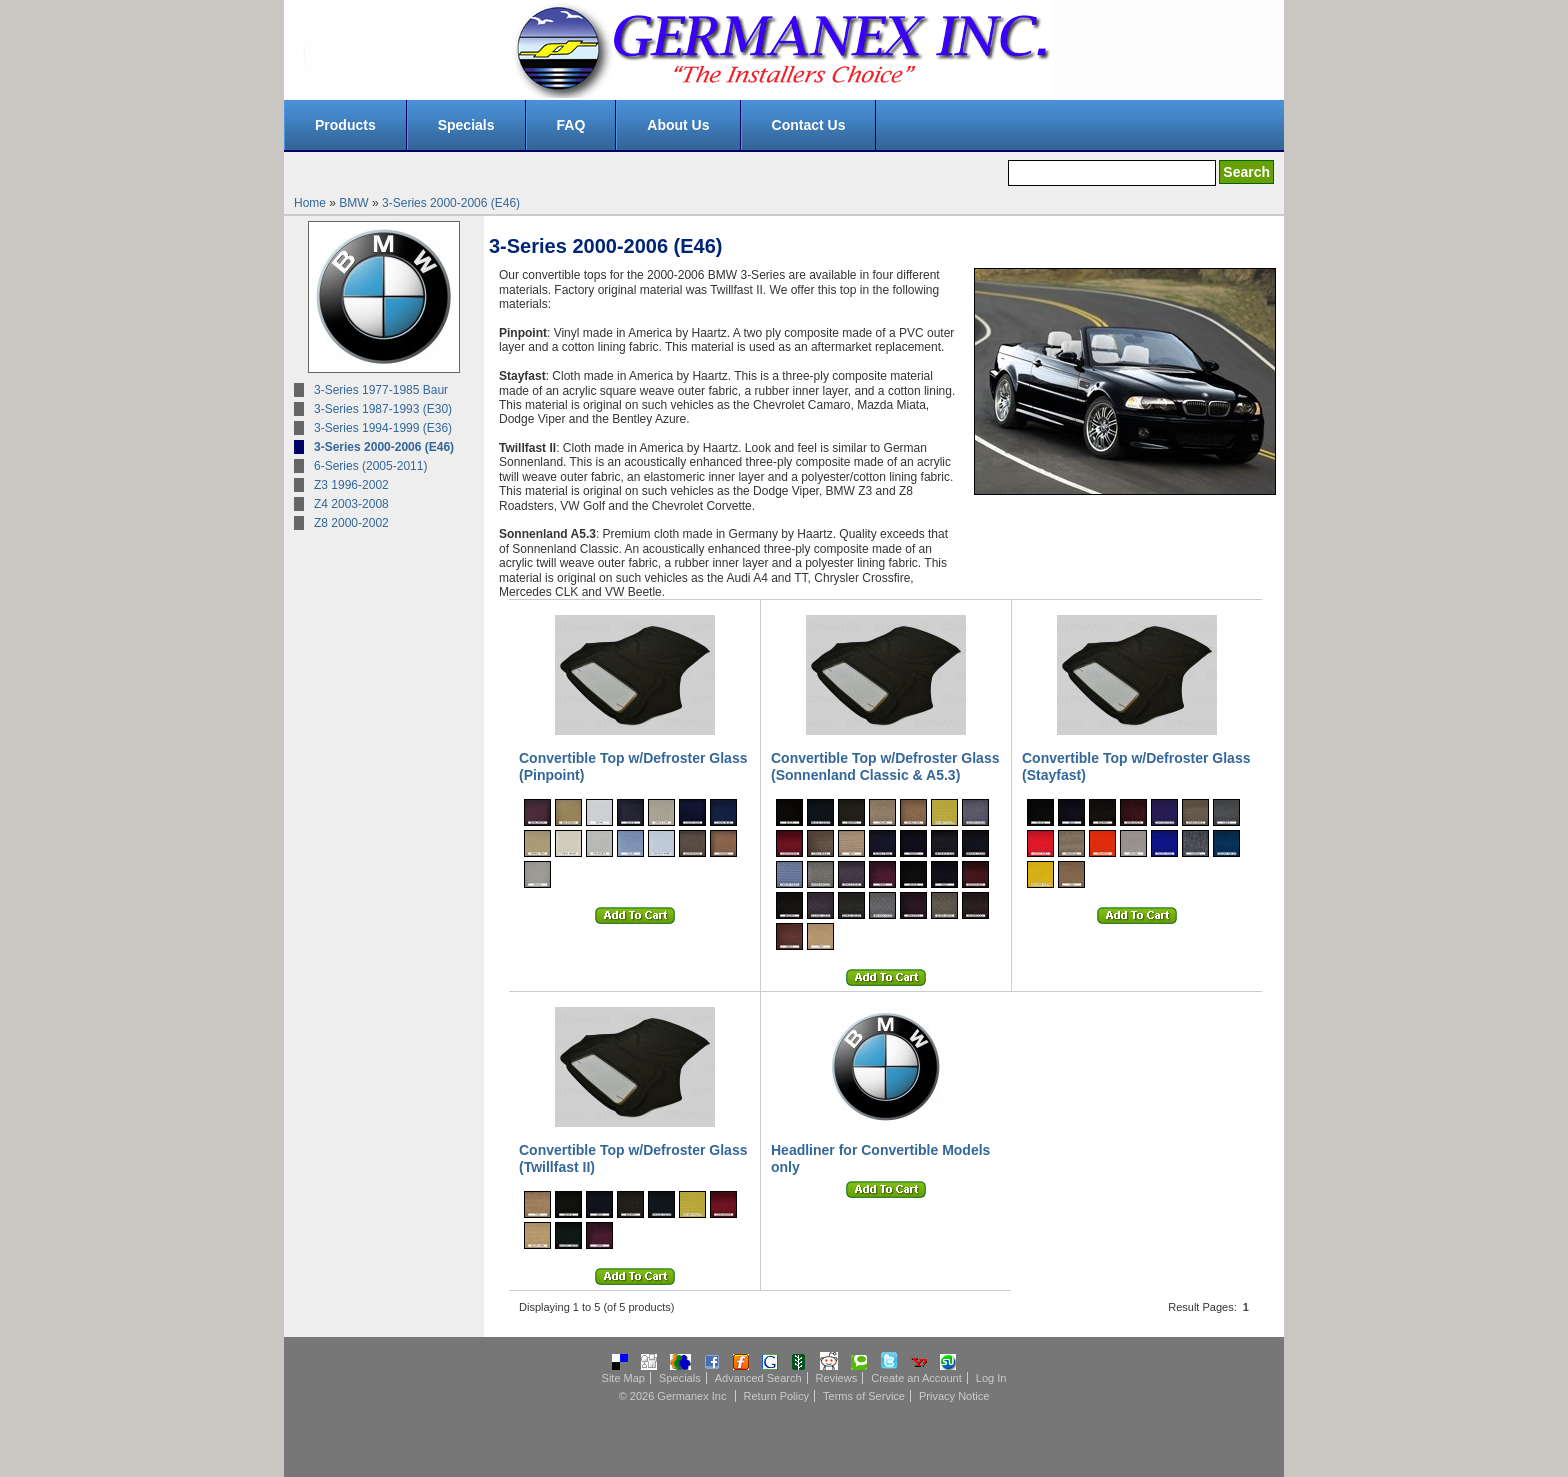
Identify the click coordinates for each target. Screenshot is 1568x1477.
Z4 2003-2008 (351, 504)
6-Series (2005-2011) (370, 466)
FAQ (571, 125)
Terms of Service (864, 1396)
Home (310, 203)
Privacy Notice (954, 1396)
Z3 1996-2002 (351, 485)
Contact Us (809, 125)
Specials (466, 125)
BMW (353, 203)
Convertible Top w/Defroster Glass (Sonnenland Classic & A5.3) (885, 766)
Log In (991, 1378)
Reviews (837, 1378)
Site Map (623, 1378)
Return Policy (776, 1396)
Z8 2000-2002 (351, 523)
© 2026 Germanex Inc (673, 1396)
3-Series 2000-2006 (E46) (451, 203)
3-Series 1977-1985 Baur (381, 390)
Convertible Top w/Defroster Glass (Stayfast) (1136, 766)
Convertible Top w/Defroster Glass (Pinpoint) (633, 766)
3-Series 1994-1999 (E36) (383, 428)
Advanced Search (758, 1378)
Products (345, 125)
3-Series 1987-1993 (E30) (383, 409)
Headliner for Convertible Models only (880, 1158)
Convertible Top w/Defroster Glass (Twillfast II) (633, 1158)
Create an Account (916, 1378)
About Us (678, 125)
